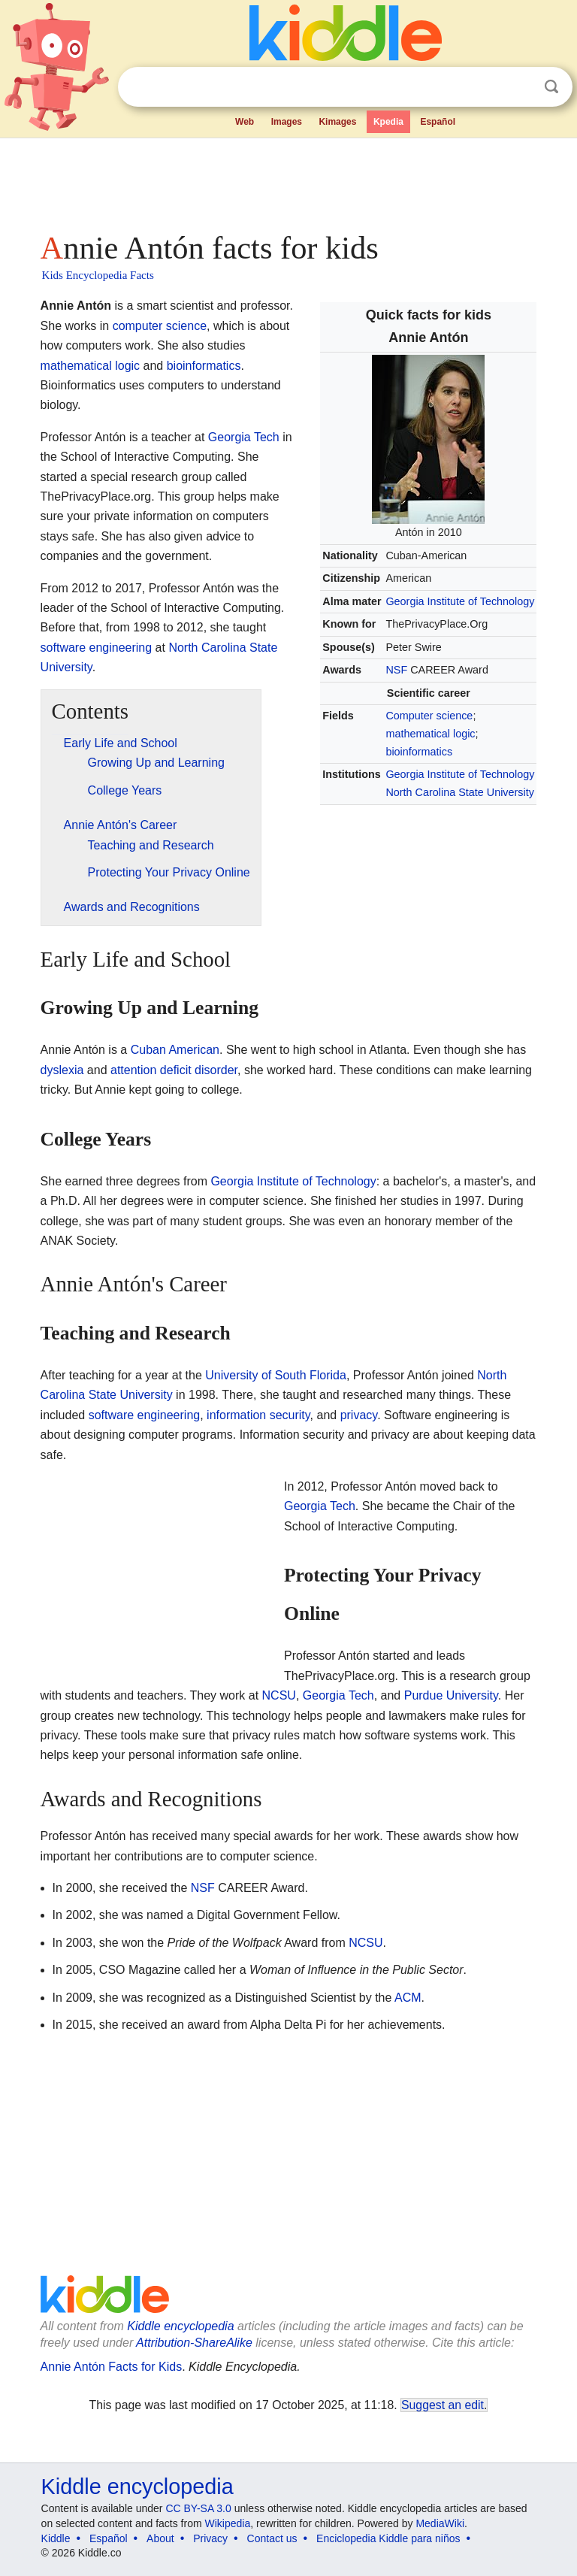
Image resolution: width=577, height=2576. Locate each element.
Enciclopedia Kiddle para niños (388, 2538)
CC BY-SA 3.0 (198, 2508)
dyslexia (62, 1070)
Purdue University (451, 1695)
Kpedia (388, 122)
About (160, 2538)
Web (244, 122)
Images (286, 122)
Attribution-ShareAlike (194, 2342)
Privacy (210, 2538)
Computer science (429, 716)
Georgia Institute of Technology (459, 601)
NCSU (279, 1695)
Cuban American (175, 1049)
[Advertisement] (289, 180)
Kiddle (56, 2538)
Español (437, 122)
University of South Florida (275, 1375)
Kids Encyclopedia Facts (98, 275)
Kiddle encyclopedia (180, 2326)
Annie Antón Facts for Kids (112, 2366)
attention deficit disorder (173, 1070)
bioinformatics (418, 752)
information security (258, 1415)
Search (551, 87)
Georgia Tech (243, 437)
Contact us (272, 2538)
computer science (160, 325)
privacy (359, 1415)
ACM (407, 1997)
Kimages (337, 122)
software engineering (97, 647)
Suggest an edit (442, 2405)
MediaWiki (439, 2523)
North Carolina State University (459, 792)
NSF (396, 670)
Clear (520, 87)
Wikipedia (228, 2523)
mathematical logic (430, 734)
